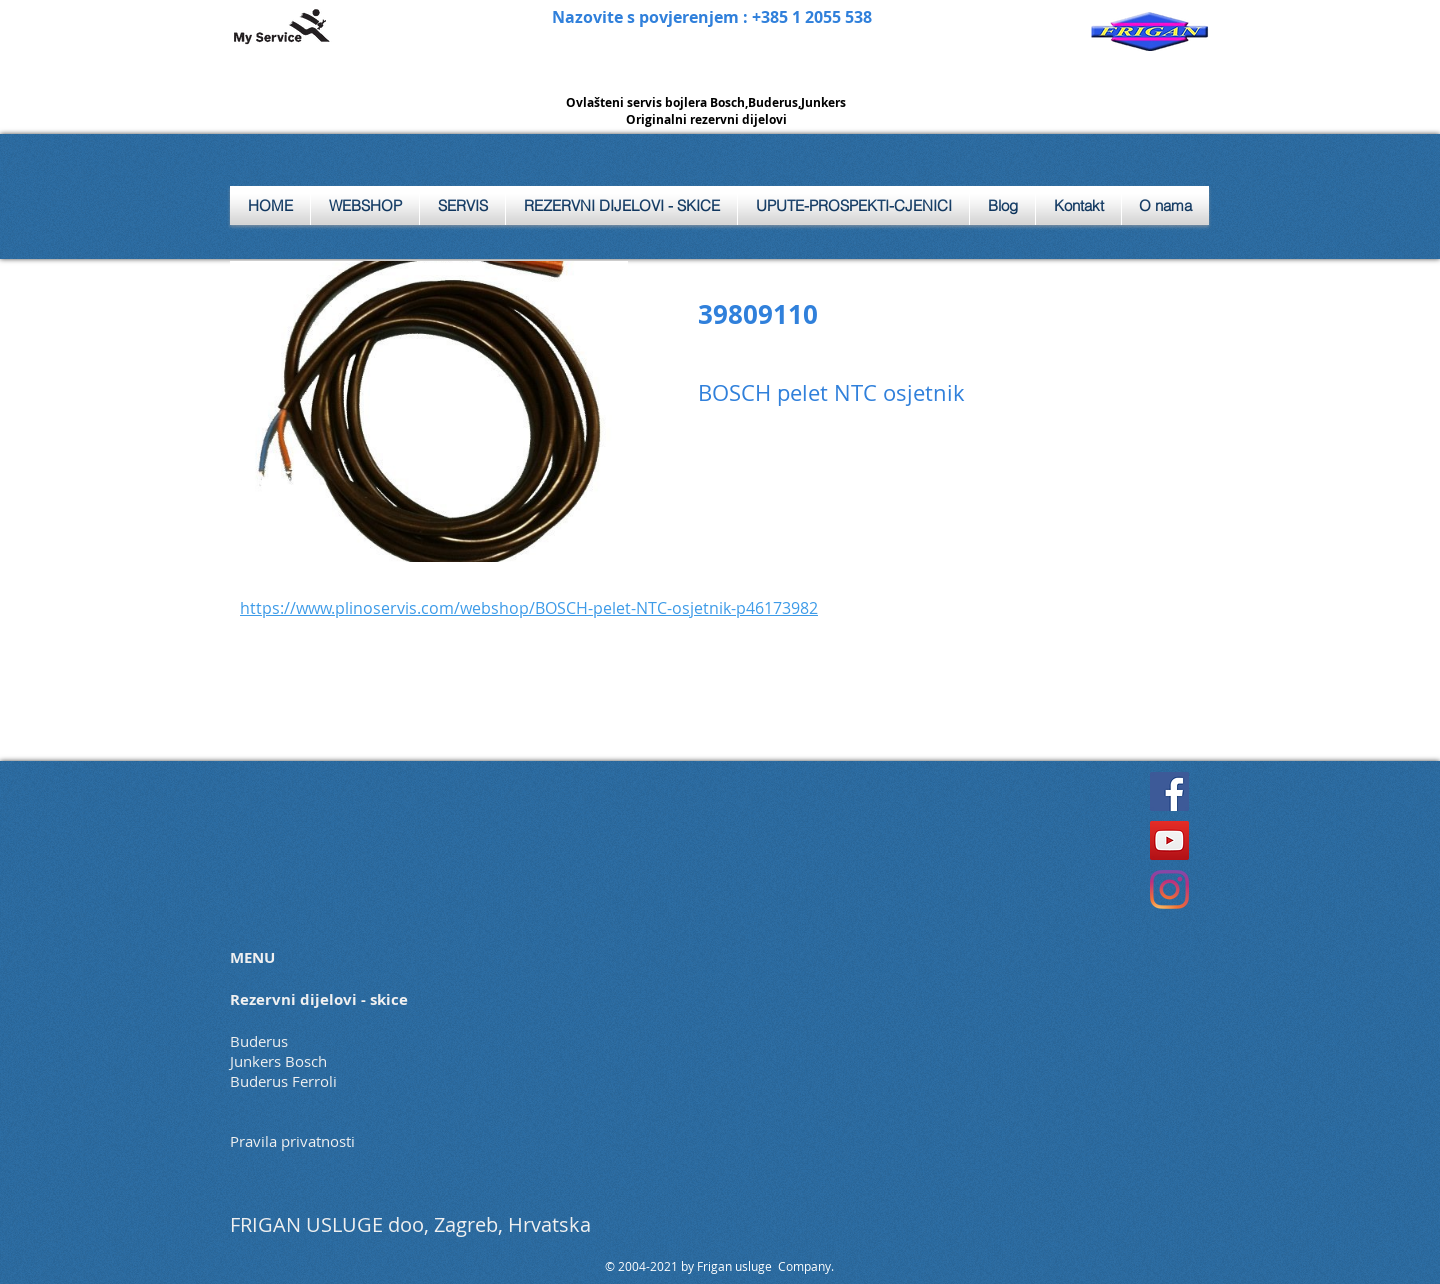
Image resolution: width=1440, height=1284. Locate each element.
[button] (462, 205)
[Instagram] (1169, 889)
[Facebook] (1169, 791)
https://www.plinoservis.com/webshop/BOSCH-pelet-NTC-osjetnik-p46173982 (529, 608)
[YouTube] (1169, 840)
